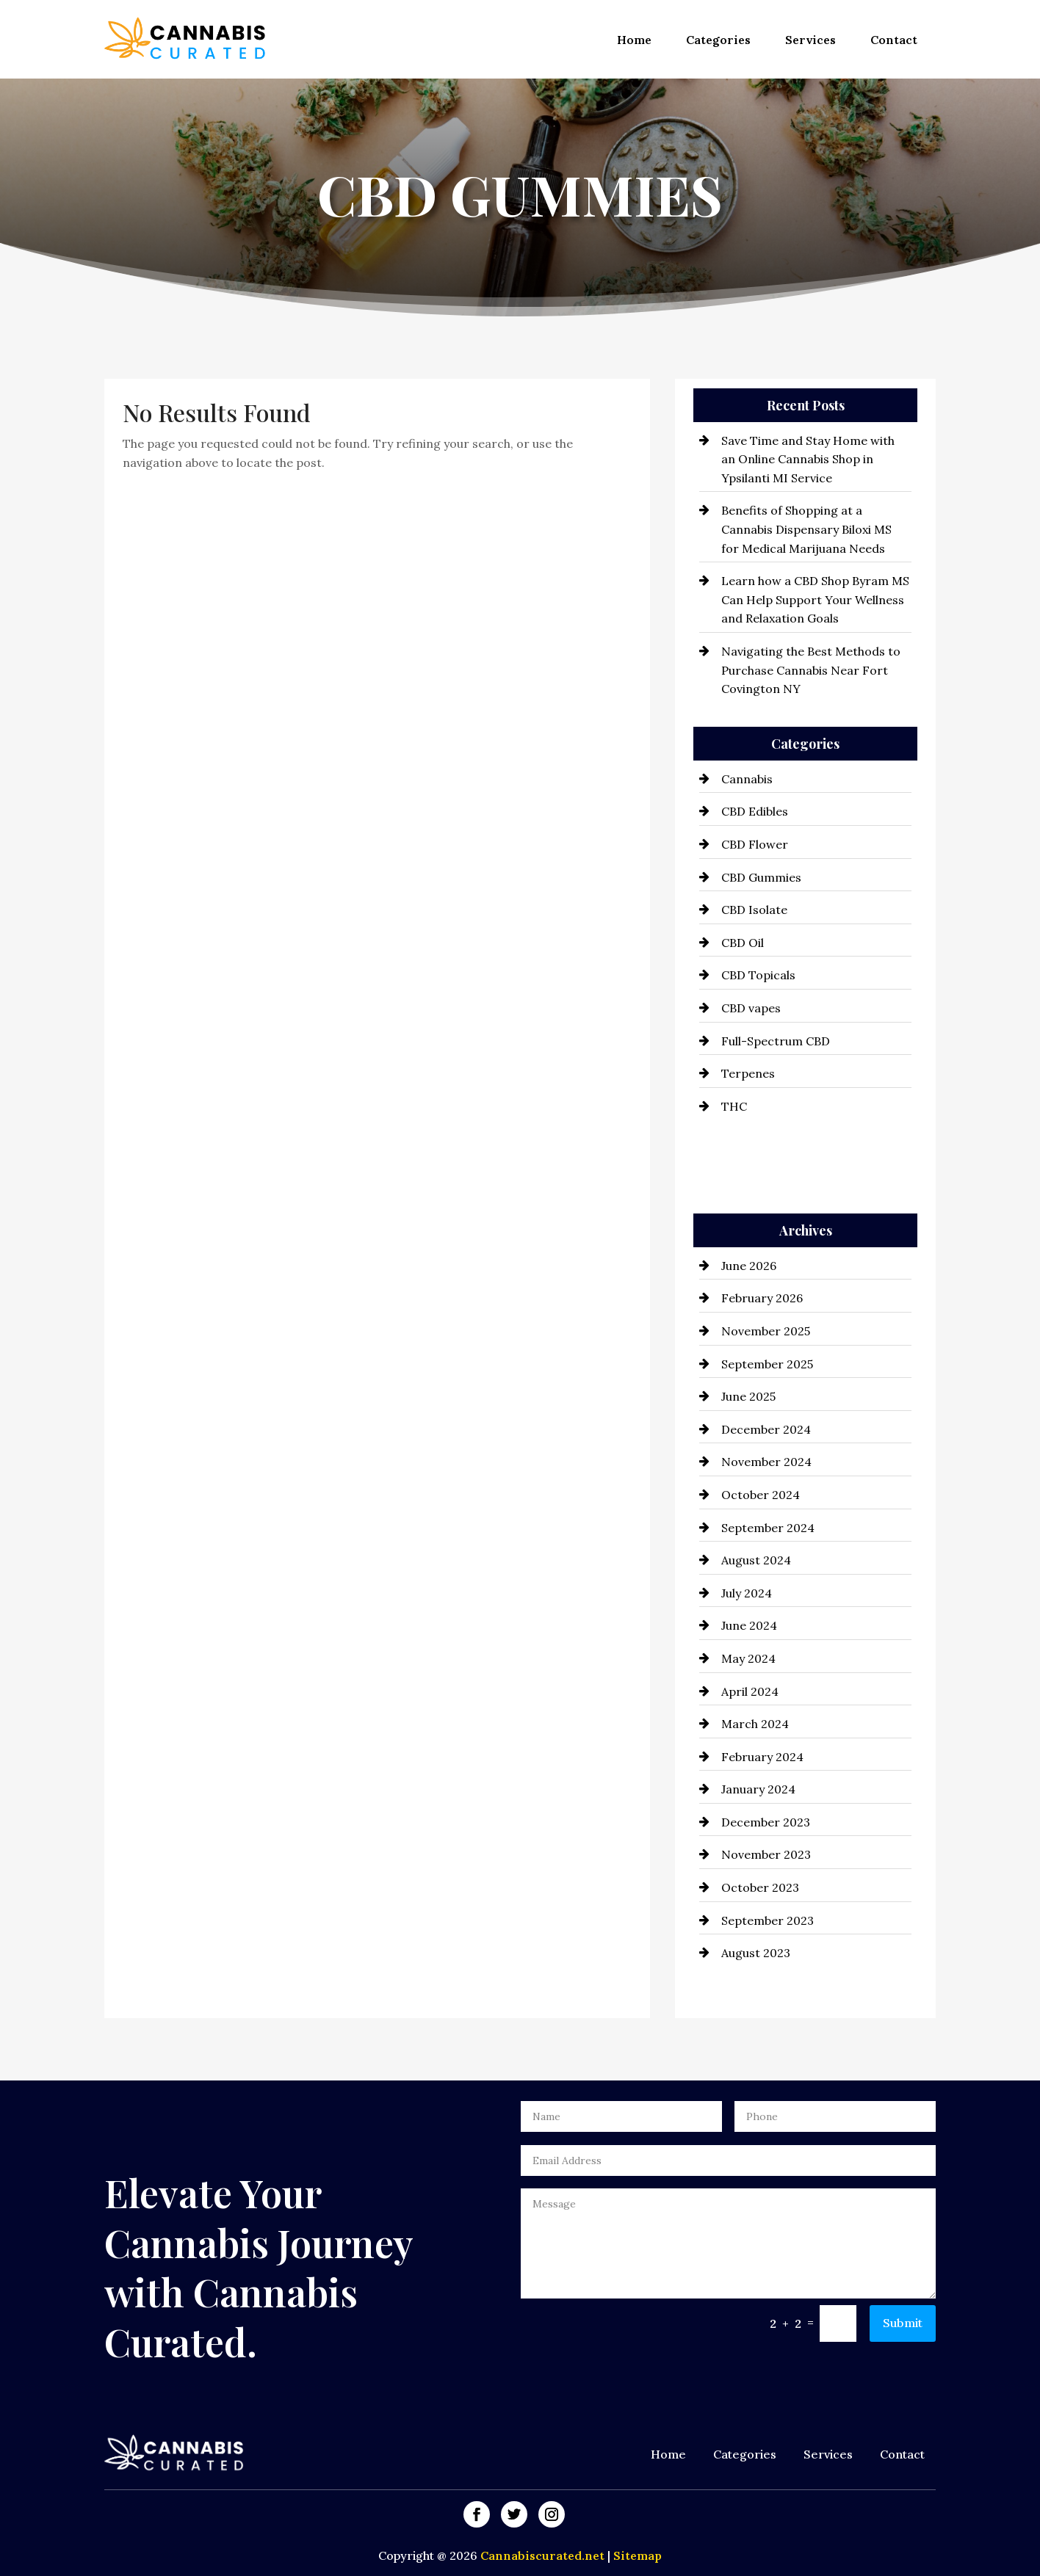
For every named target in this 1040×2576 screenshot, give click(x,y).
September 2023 (767, 1920)
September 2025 (767, 1364)
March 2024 (755, 1723)
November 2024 (766, 1461)
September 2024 (768, 1527)
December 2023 (765, 1822)
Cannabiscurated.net (543, 2555)
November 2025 (765, 1331)
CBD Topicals (758, 975)
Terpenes (748, 1073)
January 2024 (758, 1789)
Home (634, 39)
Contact (893, 39)
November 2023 (766, 1854)
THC (734, 1106)
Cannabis (747, 779)
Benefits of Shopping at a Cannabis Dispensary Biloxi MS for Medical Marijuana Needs (806, 529)
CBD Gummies (761, 877)
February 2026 (762, 1298)
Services (810, 39)
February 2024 (762, 1756)
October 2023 (760, 1887)
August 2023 (755, 1952)
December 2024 (766, 1429)
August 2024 (756, 1560)
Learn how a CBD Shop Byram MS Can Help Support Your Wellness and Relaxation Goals (815, 599)
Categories (718, 39)
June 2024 (749, 1625)
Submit (902, 2322)
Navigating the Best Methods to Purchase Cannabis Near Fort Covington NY (810, 670)
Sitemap (637, 2555)
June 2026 (748, 1265)
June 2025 (748, 1396)
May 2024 (748, 1658)
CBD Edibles (754, 811)
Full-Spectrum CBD (775, 1041)
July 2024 (746, 1593)
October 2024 (760, 1494)
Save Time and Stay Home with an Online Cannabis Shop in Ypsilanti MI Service (808, 459)
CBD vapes (751, 1008)
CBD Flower (754, 844)
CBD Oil (742, 942)
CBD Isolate (754, 909)
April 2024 (750, 1691)
